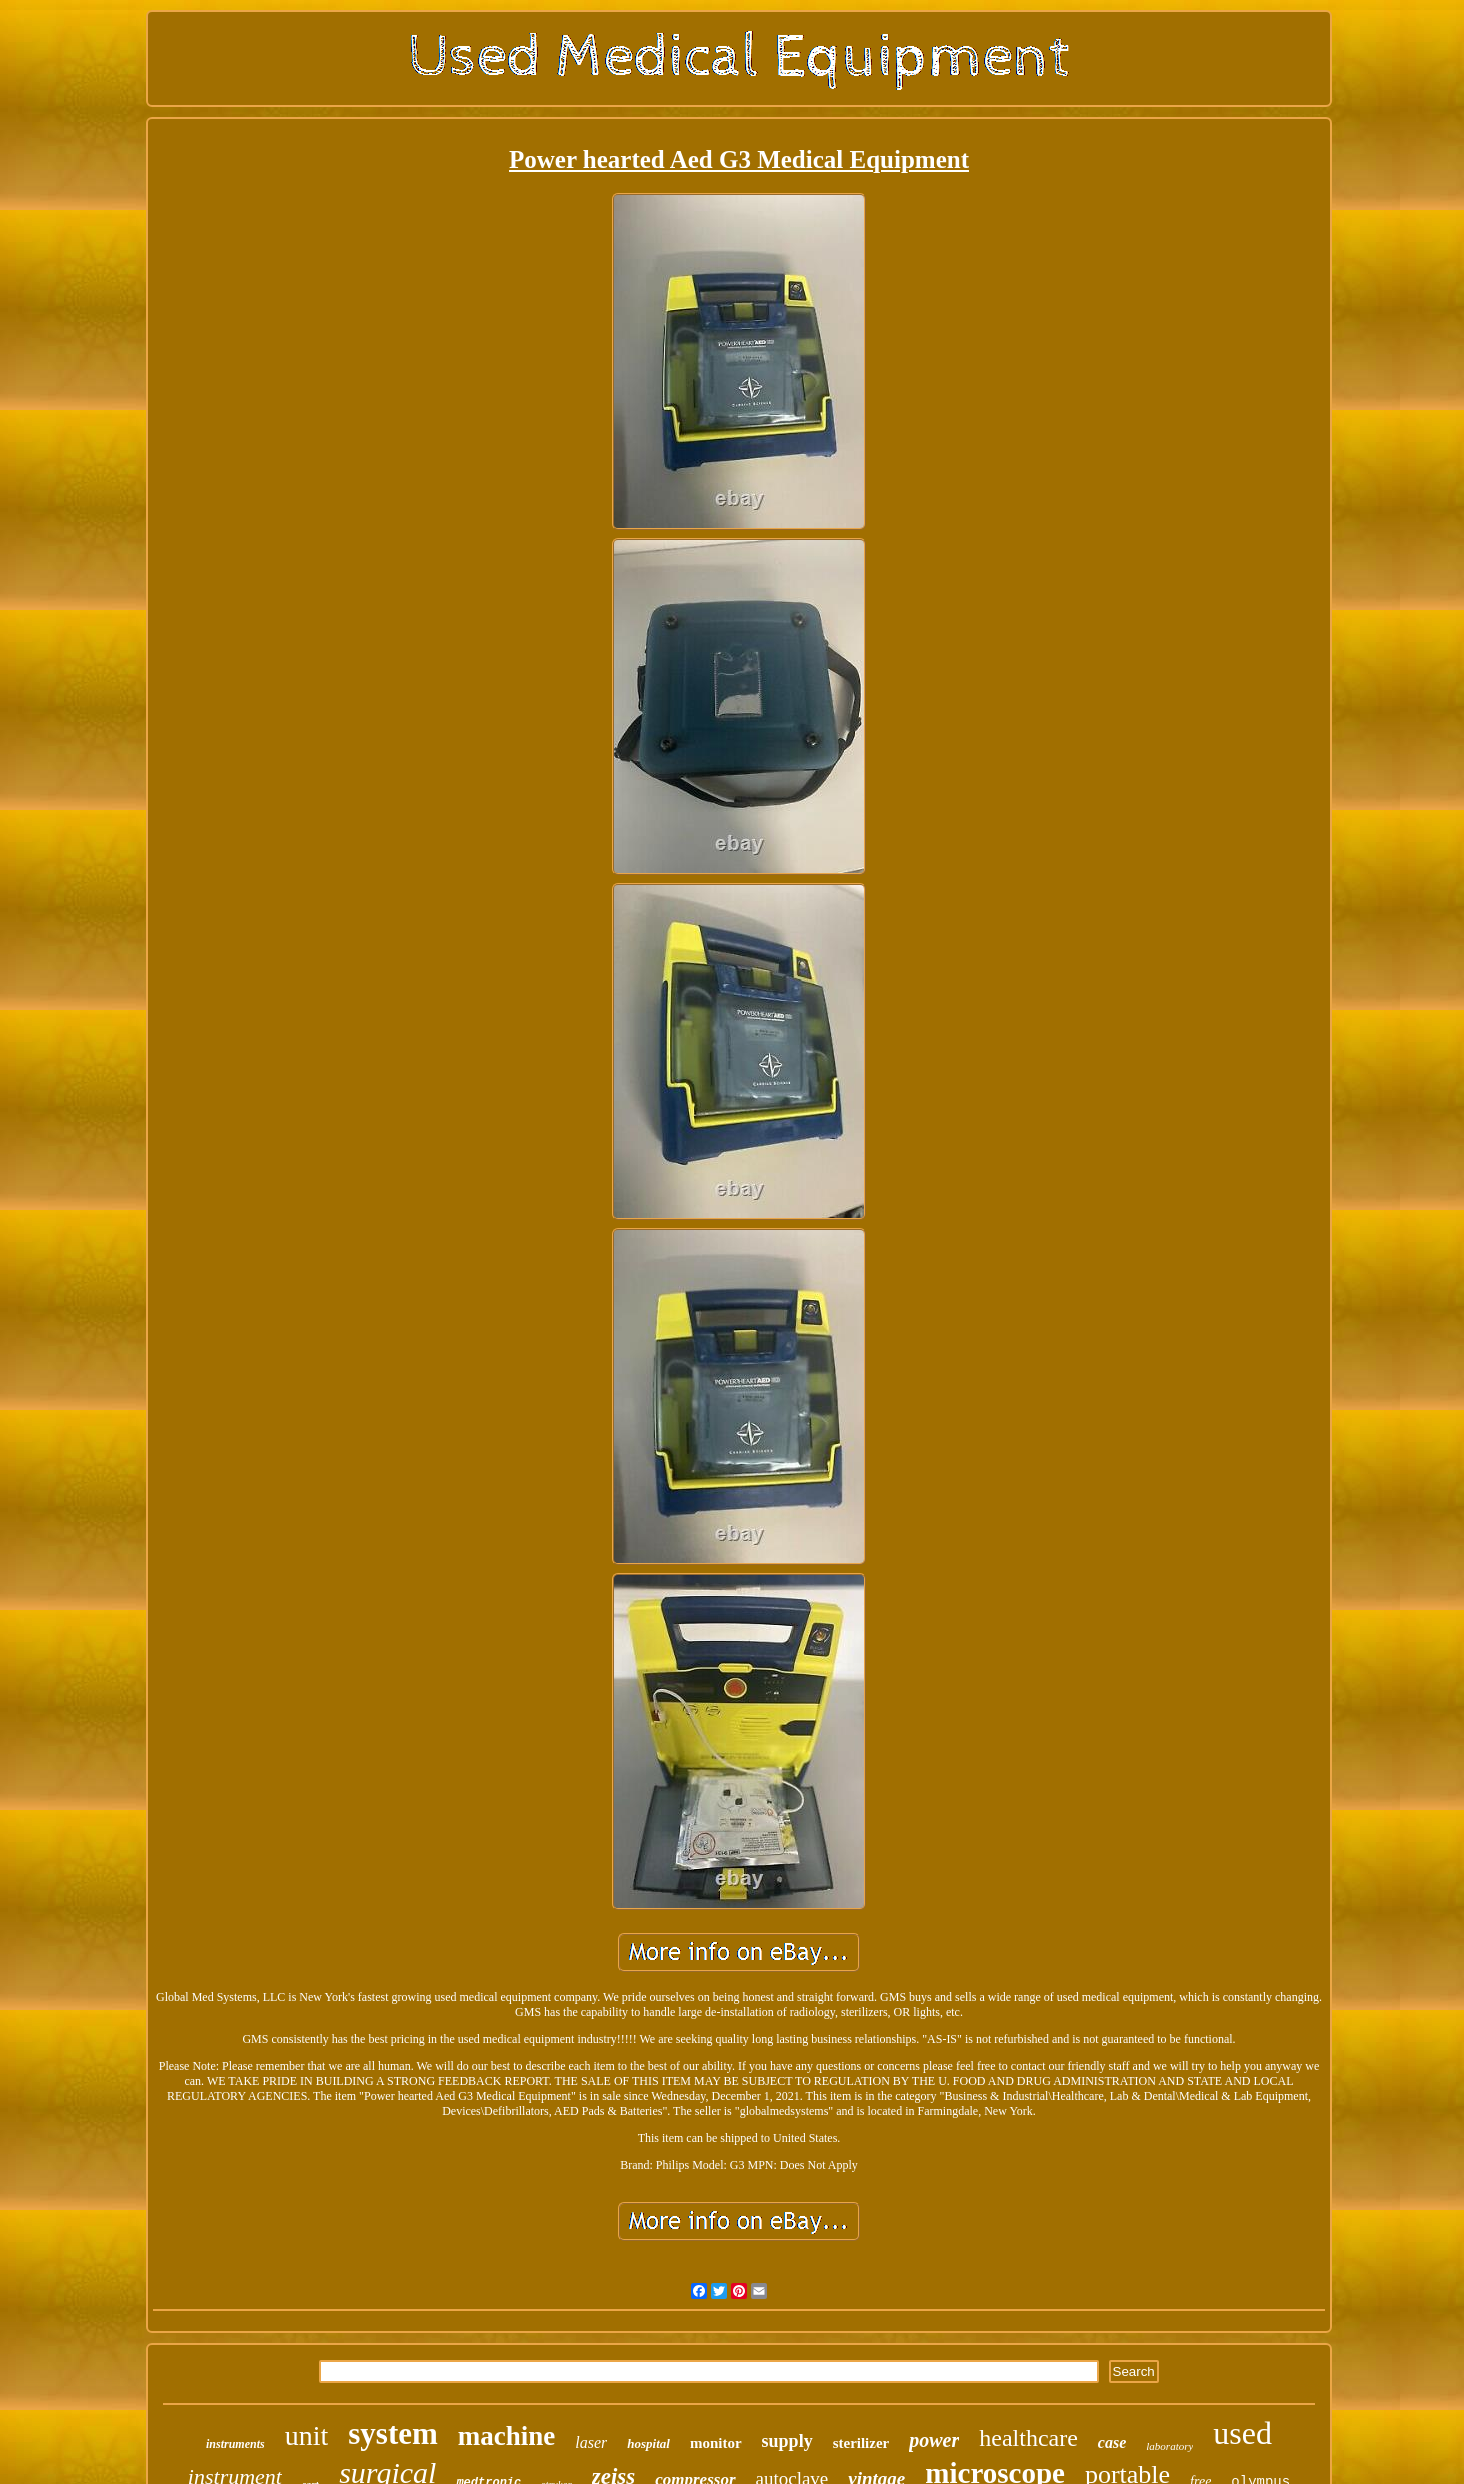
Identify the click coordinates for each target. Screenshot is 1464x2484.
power (934, 2440)
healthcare (1028, 2438)
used (1242, 2433)
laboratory (1169, 2446)
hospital (648, 2443)
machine (507, 2436)
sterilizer (861, 2443)
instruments (235, 2444)
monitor (716, 2443)
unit (307, 2435)
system (393, 2433)
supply (787, 2441)
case (1112, 2442)
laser (591, 2442)
